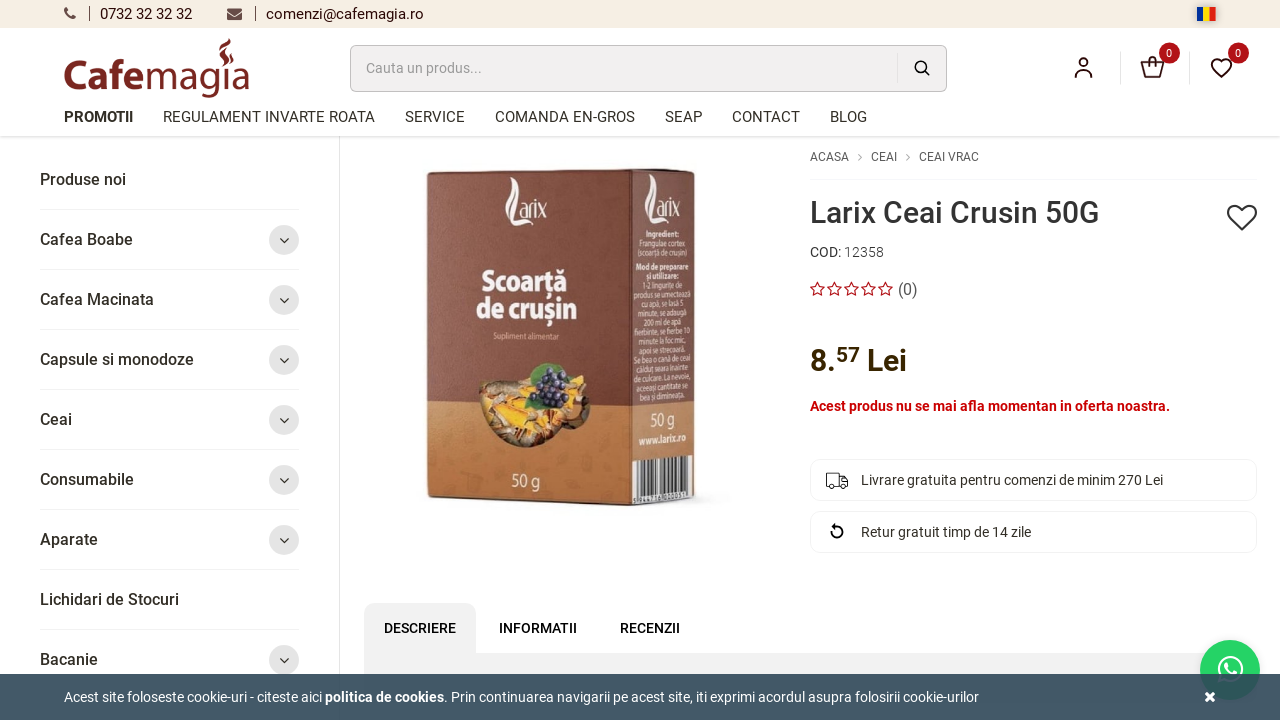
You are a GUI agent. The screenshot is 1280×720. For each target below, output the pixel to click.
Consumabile (169, 479)
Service (435, 117)
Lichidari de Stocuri (109, 599)
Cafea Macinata (169, 299)
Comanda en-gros (565, 117)
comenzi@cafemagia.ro (325, 14)
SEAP (683, 117)
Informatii (538, 628)
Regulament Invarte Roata (269, 117)
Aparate (169, 539)
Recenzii (650, 628)
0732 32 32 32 (128, 14)
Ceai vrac (949, 157)
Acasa (829, 157)
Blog (848, 117)
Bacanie (169, 659)
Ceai (169, 419)
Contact (766, 117)
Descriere (420, 628)
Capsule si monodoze (169, 359)
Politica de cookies (384, 697)
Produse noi (83, 179)
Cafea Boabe (169, 239)
